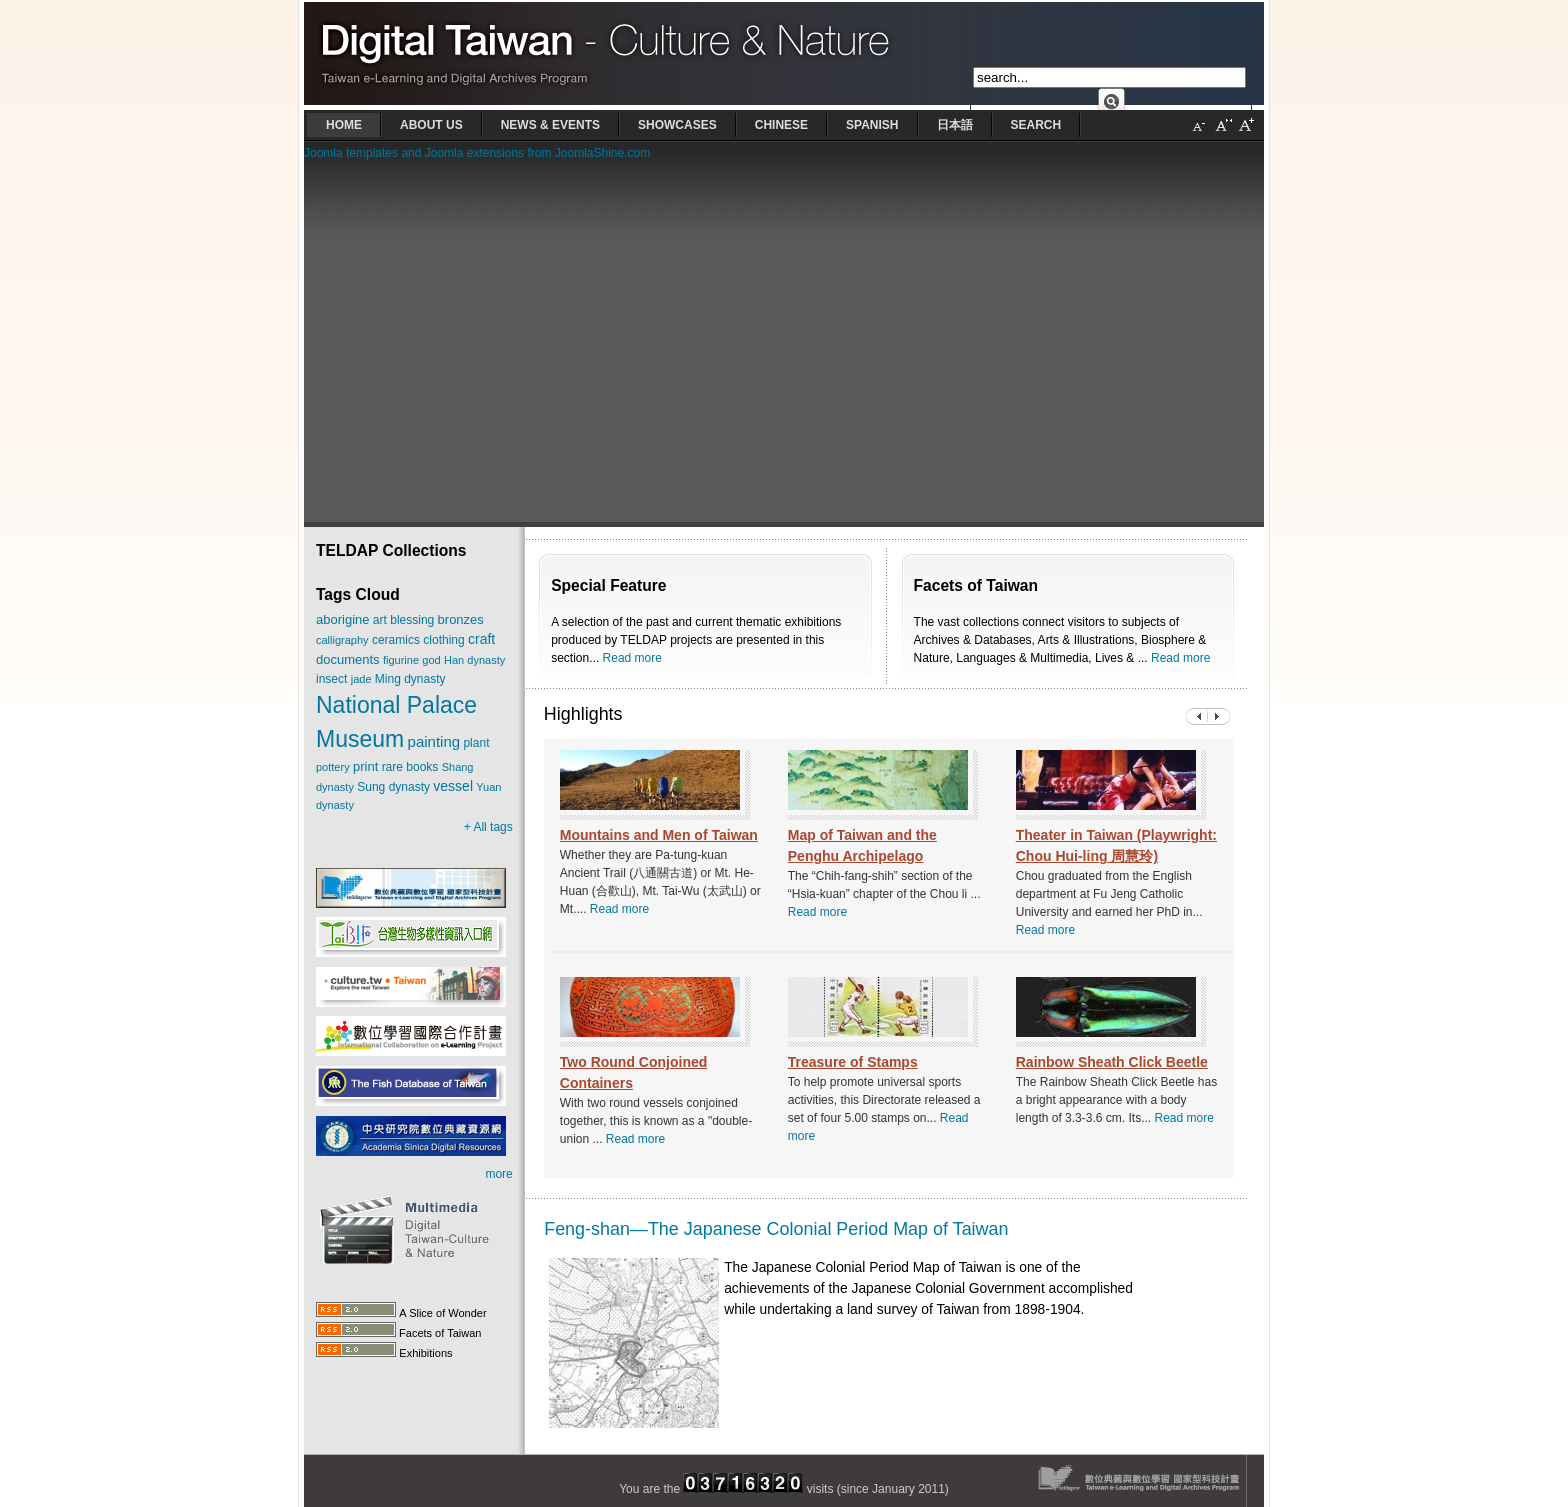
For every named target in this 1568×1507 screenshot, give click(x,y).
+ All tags (488, 827)
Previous (1219, 716)
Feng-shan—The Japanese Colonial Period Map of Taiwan (776, 1229)
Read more (632, 658)
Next (1197, 716)
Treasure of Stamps (853, 1062)
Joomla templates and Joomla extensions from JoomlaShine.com (477, 153)
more (498, 1174)
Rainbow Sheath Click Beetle (1112, 1062)
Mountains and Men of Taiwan (659, 835)
